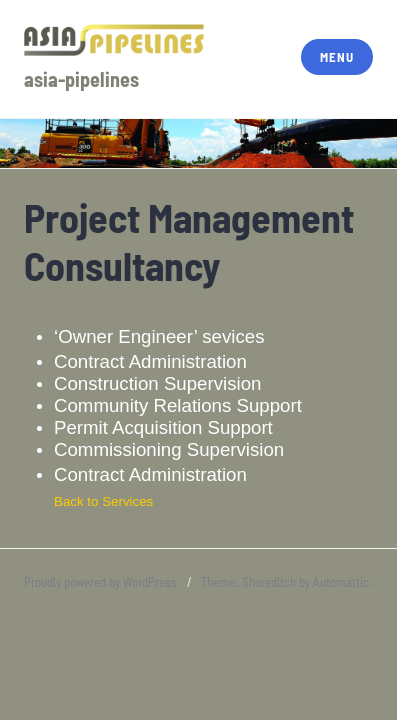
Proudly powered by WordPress (100, 582)
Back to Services (103, 501)
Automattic (341, 582)
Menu (336, 57)
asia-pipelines (81, 79)
